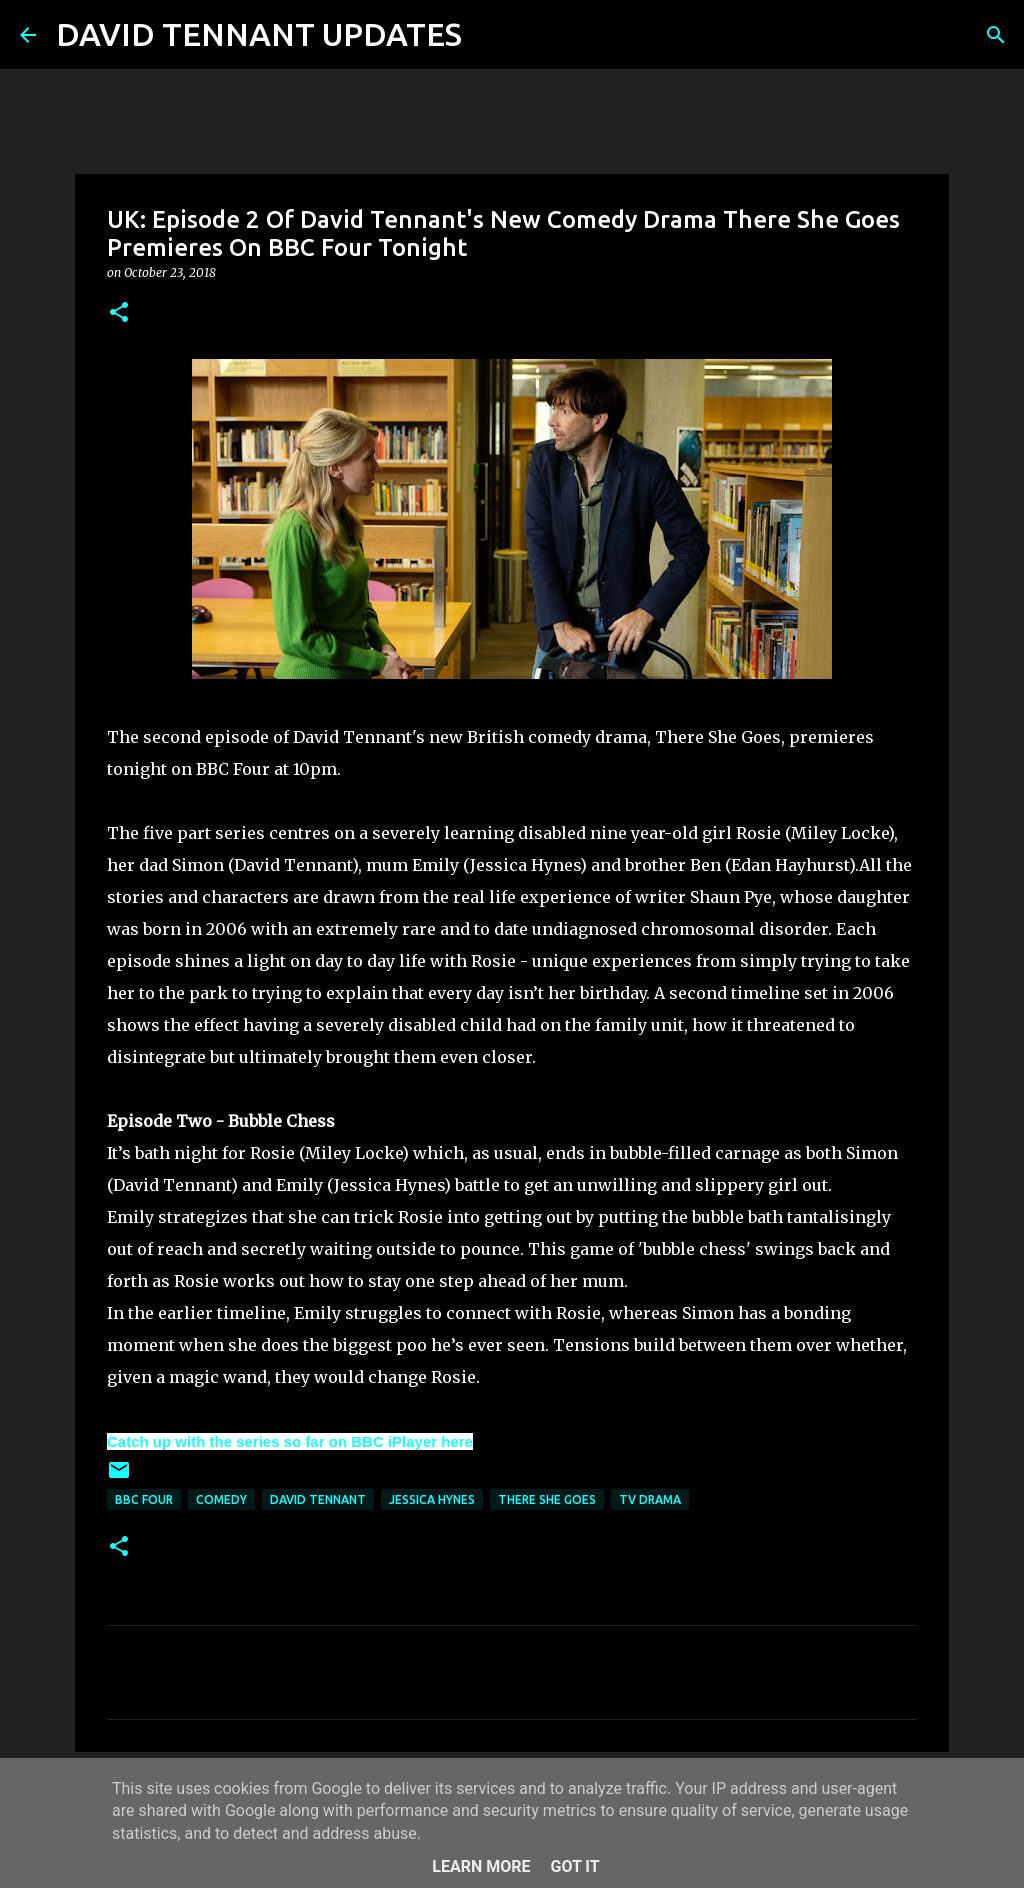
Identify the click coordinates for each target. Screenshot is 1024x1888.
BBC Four (144, 1499)
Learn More (481, 1866)
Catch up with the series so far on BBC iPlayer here (290, 1441)
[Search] (490, 35)
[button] (119, 313)
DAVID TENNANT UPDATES (259, 34)
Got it (574, 1866)
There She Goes (547, 1499)
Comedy (221, 1499)
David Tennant (318, 1499)
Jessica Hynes (432, 1499)
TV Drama (650, 1499)
